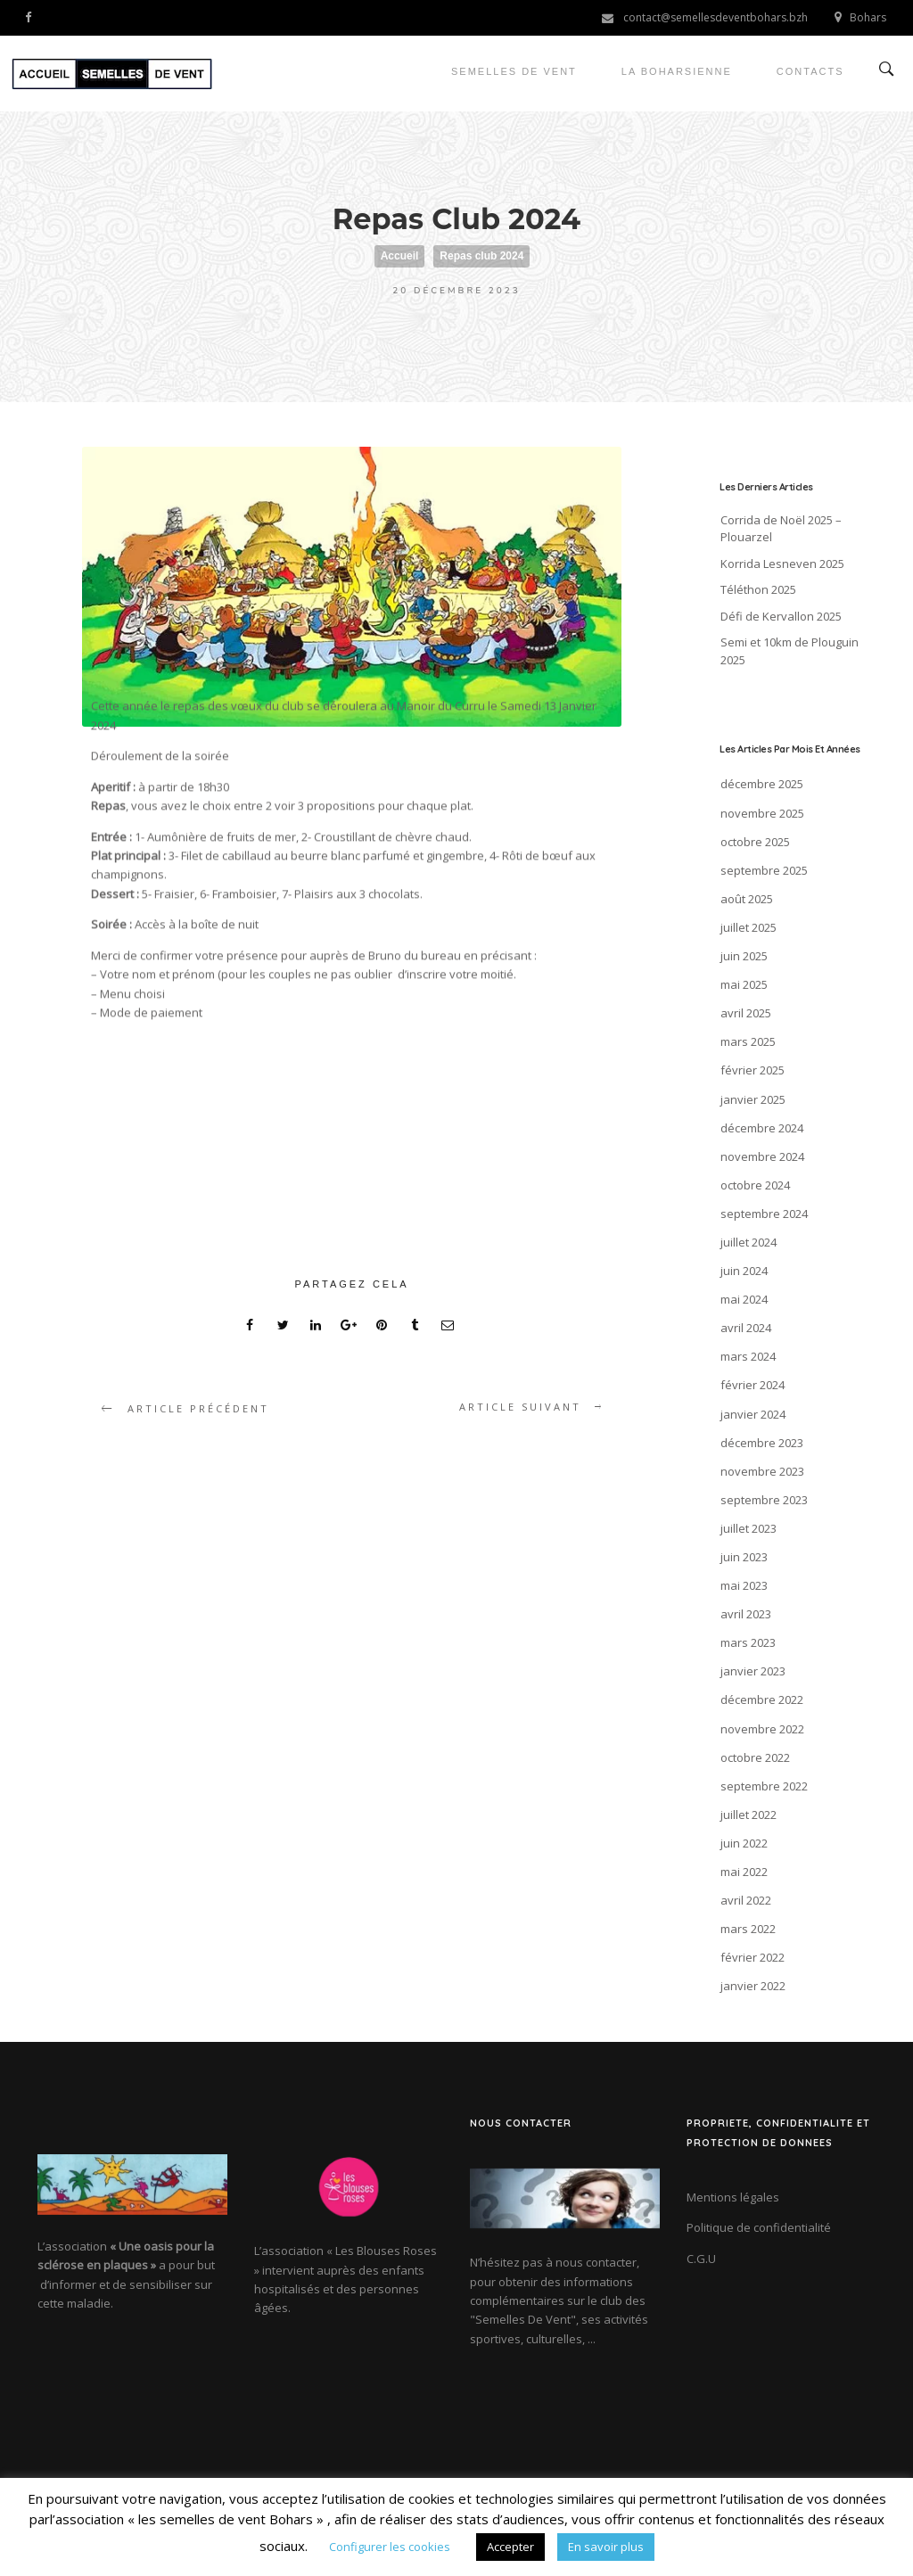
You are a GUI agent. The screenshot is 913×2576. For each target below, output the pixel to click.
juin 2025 (744, 956)
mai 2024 (744, 1299)
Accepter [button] (510, 2547)
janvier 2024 (753, 1414)
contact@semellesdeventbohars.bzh (715, 17)
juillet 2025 (748, 927)
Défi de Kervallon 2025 (781, 616)
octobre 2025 (755, 842)
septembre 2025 (764, 870)
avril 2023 (745, 1614)
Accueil (400, 256)
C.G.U (701, 2259)
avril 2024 (745, 1328)
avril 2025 (745, 1013)
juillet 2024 (748, 1242)
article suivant (520, 1406)
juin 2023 (744, 1557)
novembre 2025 (762, 813)
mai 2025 (744, 984)
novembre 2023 (762, 1471)
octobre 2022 (755, 1757)
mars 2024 (748, 1356)
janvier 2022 (753, 1986)
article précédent (198, 1408)
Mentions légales (733, 2197)
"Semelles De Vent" (523, 2319)
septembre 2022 (764, 1786)
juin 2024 (744, 1271)
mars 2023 (748, 1642)
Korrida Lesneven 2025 (782, 564)
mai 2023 (744, 1585)
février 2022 (752, 1957)
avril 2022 (745, 1900)
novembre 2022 (762, 1729)
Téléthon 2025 (758, 589)
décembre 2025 (761, 784)
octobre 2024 (755, 1185)
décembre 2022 (761, 1699)
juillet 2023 (748, 1528)
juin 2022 (744, 1843)
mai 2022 (744, 1872)
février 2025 (752, 1070)
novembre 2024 (762, 1156)
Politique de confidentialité (759, 2227)
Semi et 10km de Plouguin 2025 (789, 651)
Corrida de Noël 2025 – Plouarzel (781, 529)
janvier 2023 (753, 1671)
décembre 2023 (761, 1443)
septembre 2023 (764, 1500)
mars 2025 (748, 1041)
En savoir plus (606, 2547)
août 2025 (746, 899)
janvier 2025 (753, 1099)
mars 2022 (748, 1929)
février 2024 (752, 1385)
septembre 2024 (764, 1214)
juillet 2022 (748, 1814)
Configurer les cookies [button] (389, 2547)
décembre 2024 (761, 1128)
